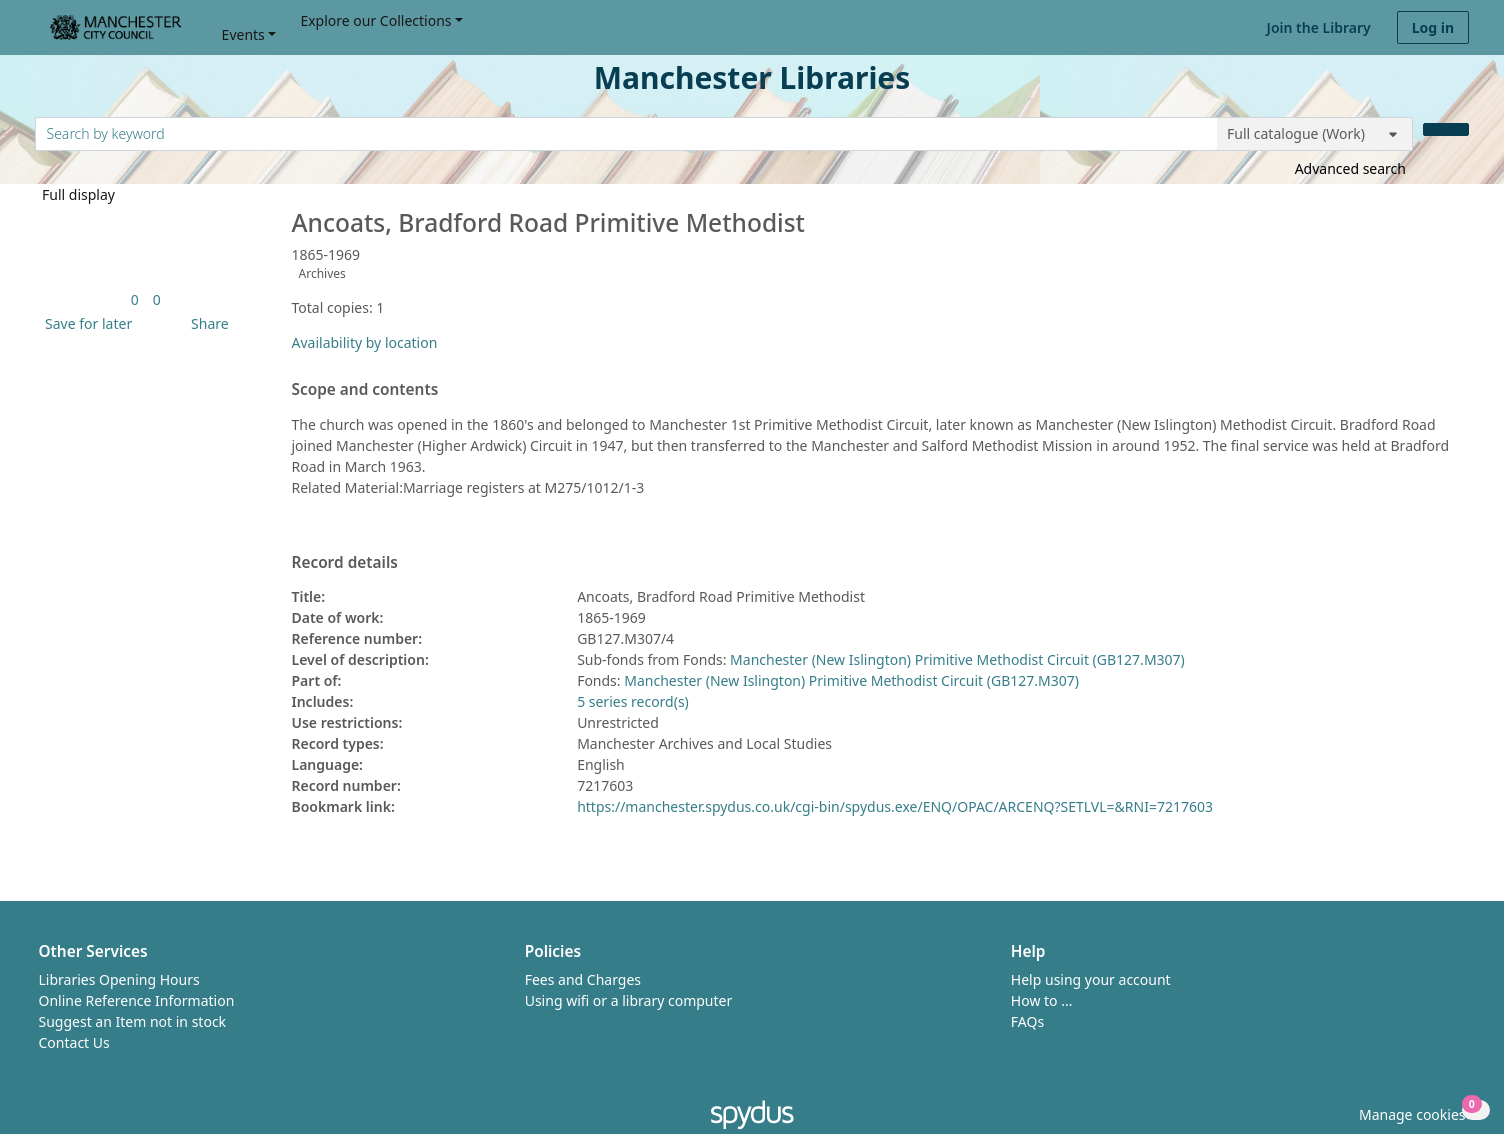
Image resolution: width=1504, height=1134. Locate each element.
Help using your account (1091, 979)
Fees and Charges (583, 979)
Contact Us (74, 1042)
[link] (135, 299)
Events (243, 34)
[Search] (1446, 129)
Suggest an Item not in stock (133, 1021)
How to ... (1042, 1000)
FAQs (1027, 1021)
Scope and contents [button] (365, 390)
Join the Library (1319, 27)
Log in (1433, 27)
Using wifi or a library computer (629, 1000)
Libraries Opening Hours (119, 979)
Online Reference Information (137, 1000)
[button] (85, 323)
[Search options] (1315, 134)
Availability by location (365, 342)
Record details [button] (345, 563)
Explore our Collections (375, 20)
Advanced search (1350, 168)
